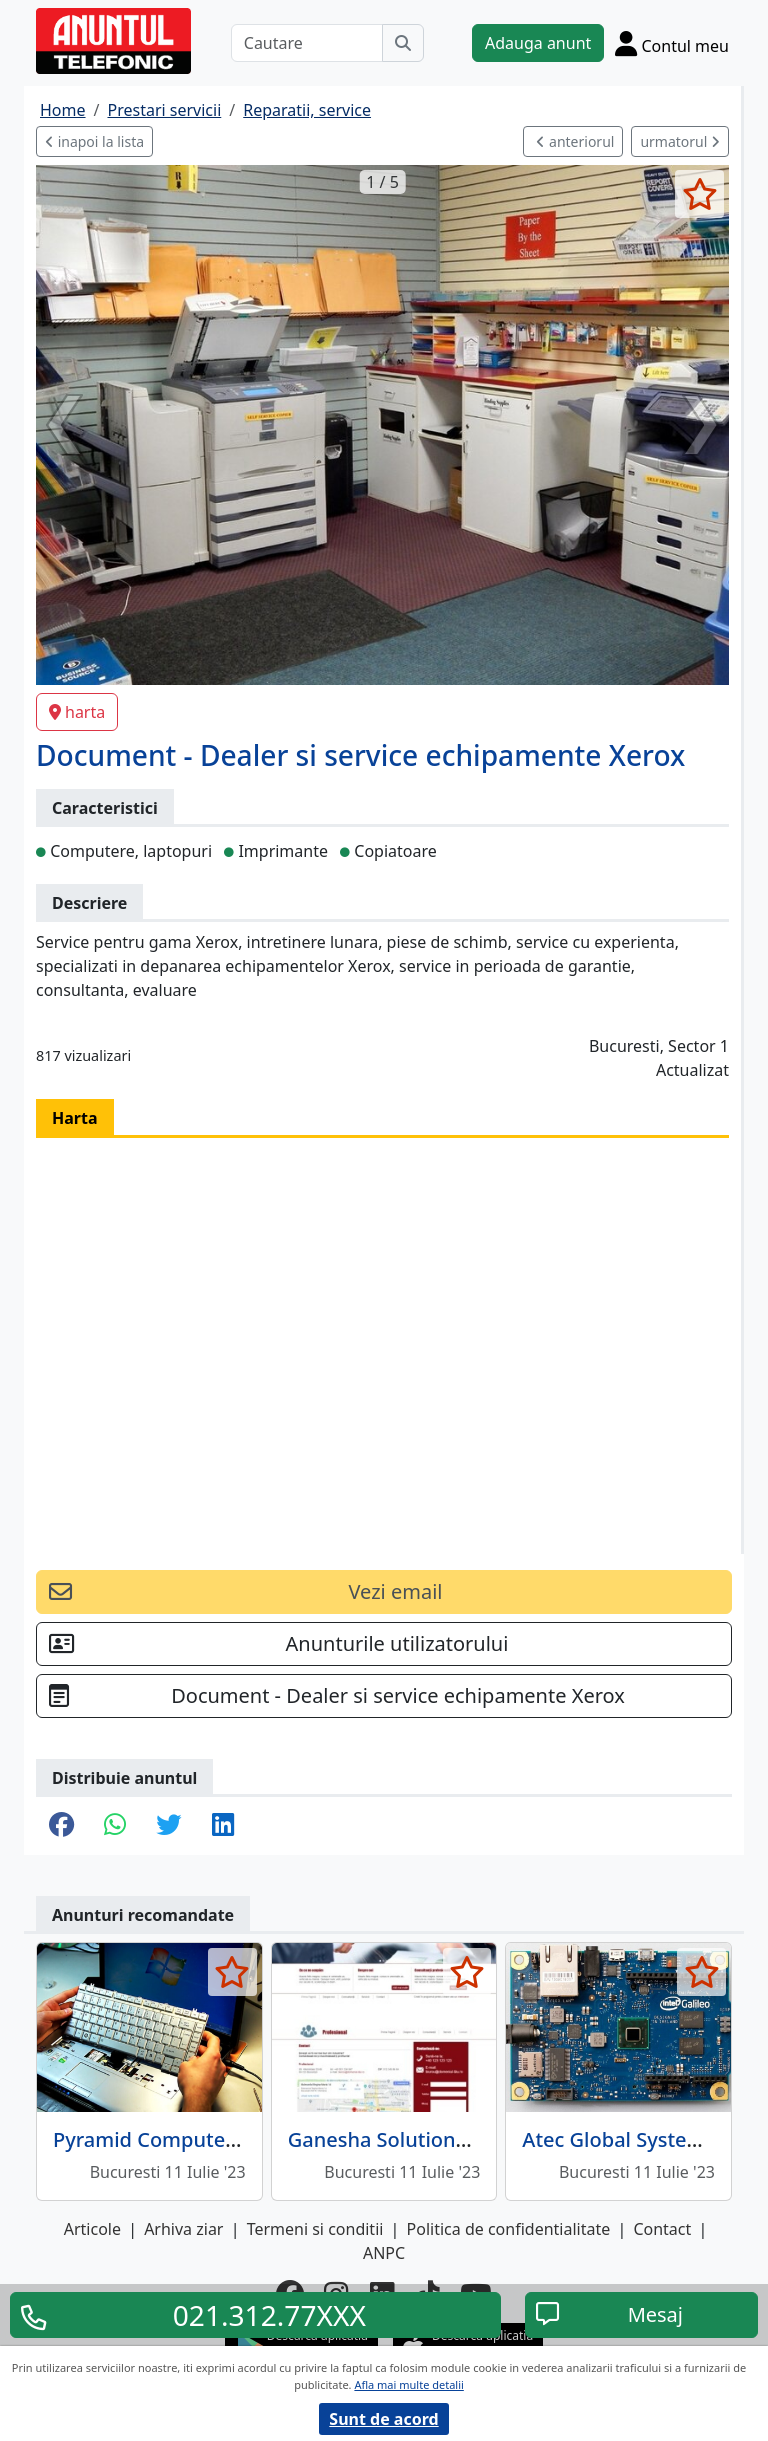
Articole (92, 2229)
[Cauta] (403, 43)
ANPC (384, 2253)
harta (77, 712)
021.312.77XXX (269, 2315)
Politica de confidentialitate (509, 2229)
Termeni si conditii (315, 2229)
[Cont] (672, 43)
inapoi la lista (94, 141)
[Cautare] (307, 43)
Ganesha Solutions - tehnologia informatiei (492, 2139)
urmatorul (680, 141)
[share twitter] (168, 1826)
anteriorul (575, 141)
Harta (75, 1118)
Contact (662, 2229)
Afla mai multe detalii (408, 2384)
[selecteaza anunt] (699, 194)
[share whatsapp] (115, 1826)
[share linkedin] (223, 1826)
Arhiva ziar (183, 2229)
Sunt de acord (383, 2419)
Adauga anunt (538, 43)
